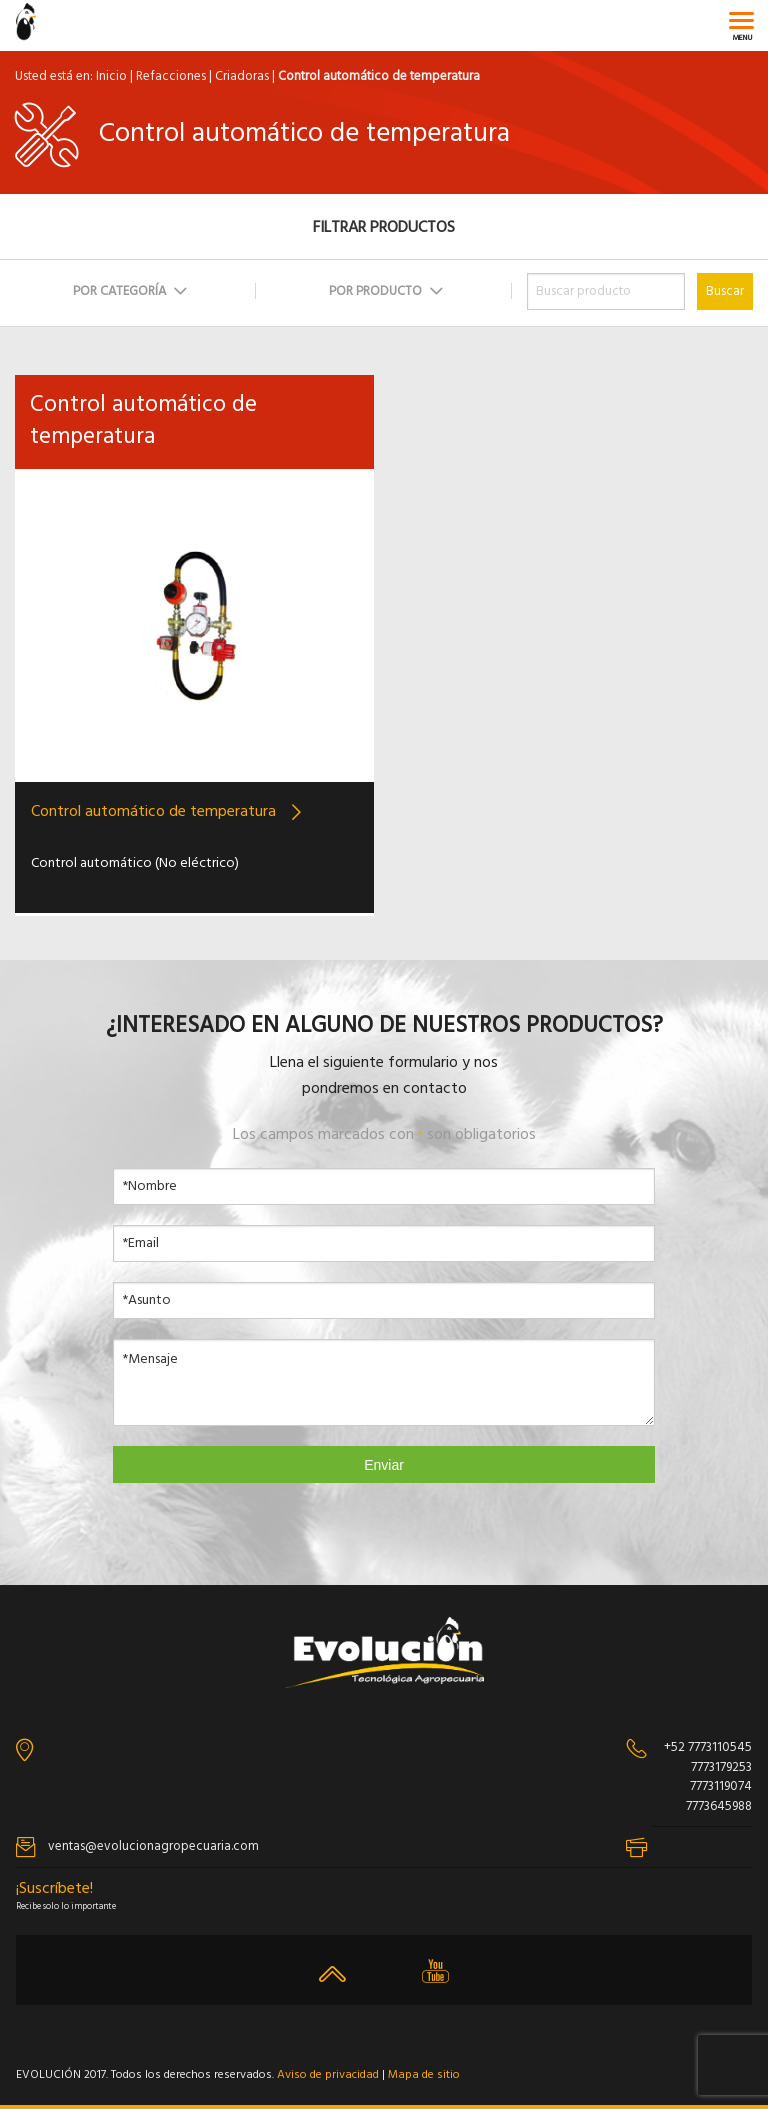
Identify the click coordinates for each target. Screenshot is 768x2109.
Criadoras (242, 76)
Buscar (725, 291)
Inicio (111, 76)
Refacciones (171, 76)
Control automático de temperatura (153, 812)
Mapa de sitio (424, 2075)
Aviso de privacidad (328, 2075)
